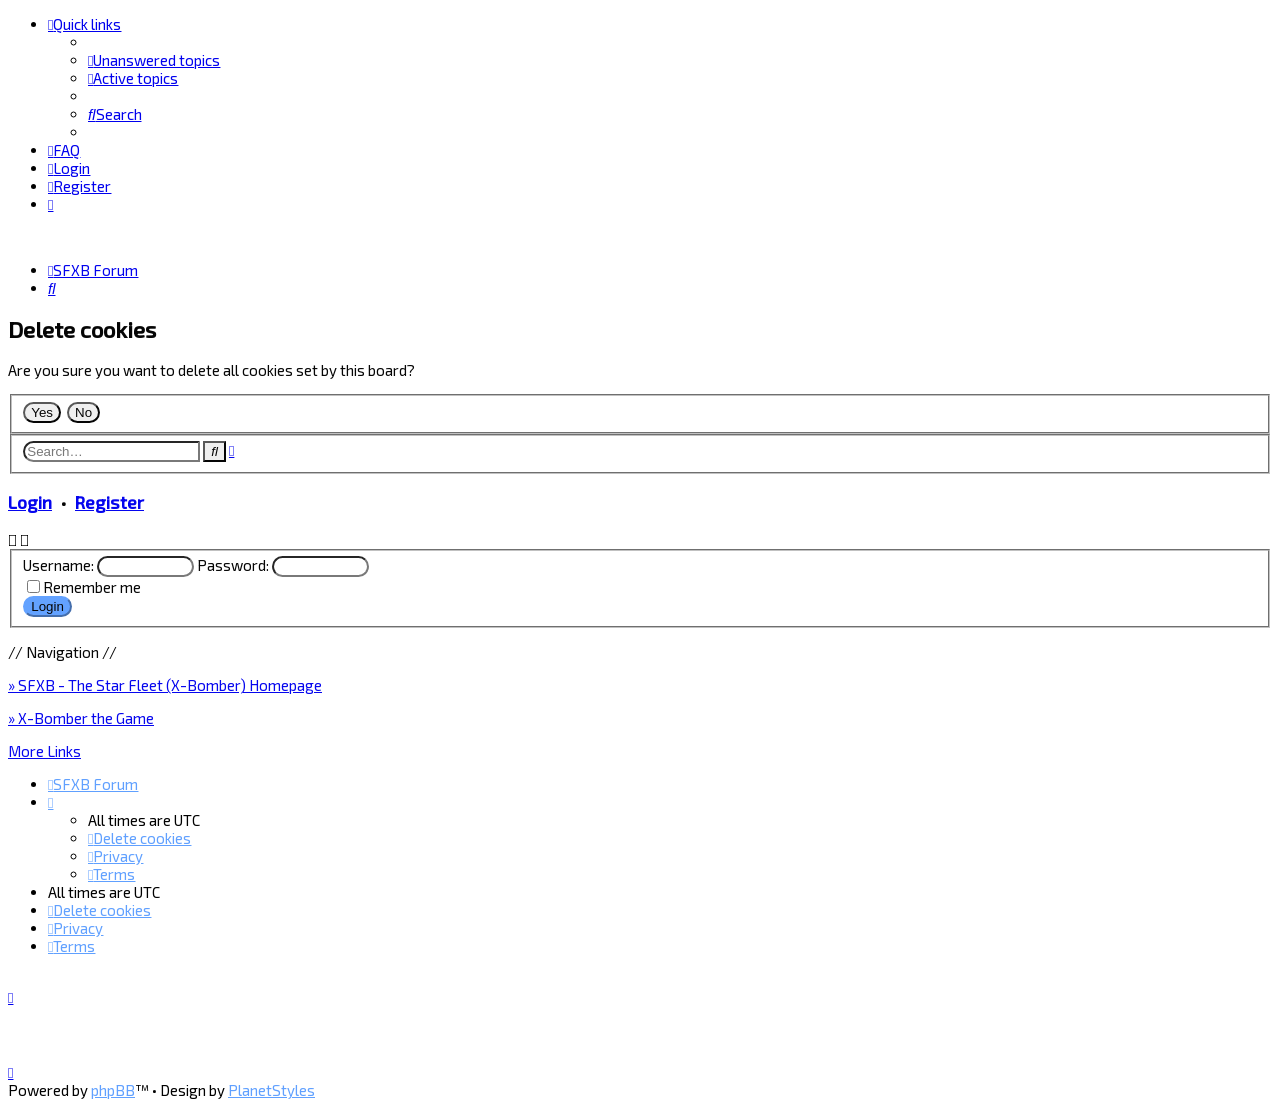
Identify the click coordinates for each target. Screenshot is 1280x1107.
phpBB (113, 1090)
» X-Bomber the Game (81, 718)
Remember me (92, 586)
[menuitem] (154, 60)
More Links (44, 751)
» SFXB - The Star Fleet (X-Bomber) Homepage (165, 685)
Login (30, 502)
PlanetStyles (271, 1090)
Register (109, 502)
